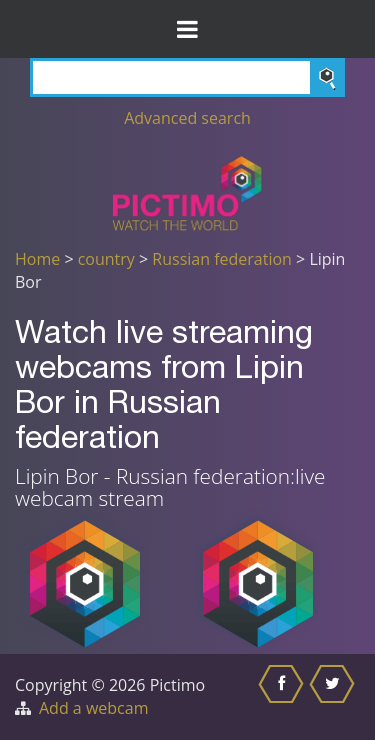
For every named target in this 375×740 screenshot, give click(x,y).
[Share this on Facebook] (283, 697)
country (106, 259)
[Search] (187, 77)
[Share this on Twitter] (334, 697)
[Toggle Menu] (187, 29)
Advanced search (187, 118)
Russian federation (222, 259)
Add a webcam (93, 708)
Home (37, 259)
